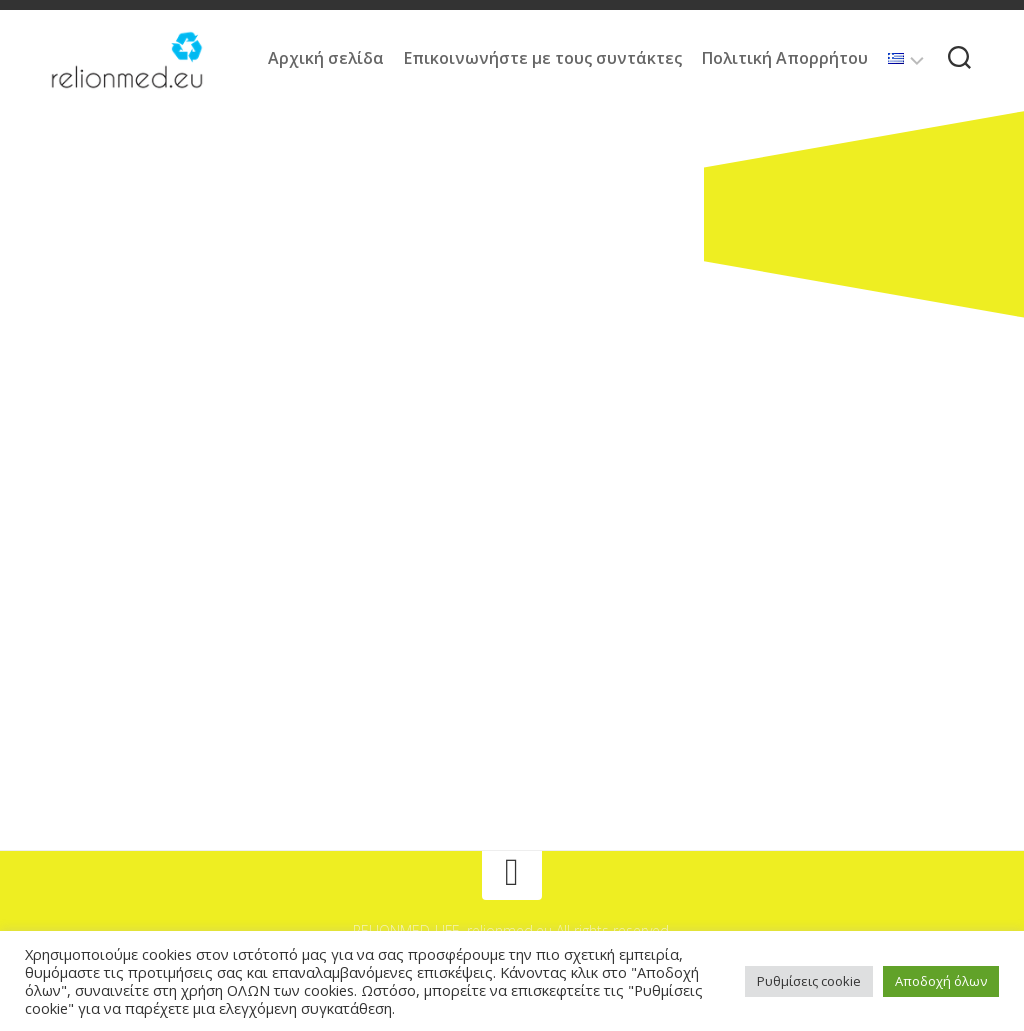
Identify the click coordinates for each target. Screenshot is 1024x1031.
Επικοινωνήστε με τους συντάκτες (543, 58)
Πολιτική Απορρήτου (785, 58)
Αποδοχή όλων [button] (941, 981)
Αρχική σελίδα (326, 58)
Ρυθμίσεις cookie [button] (809, 981)
